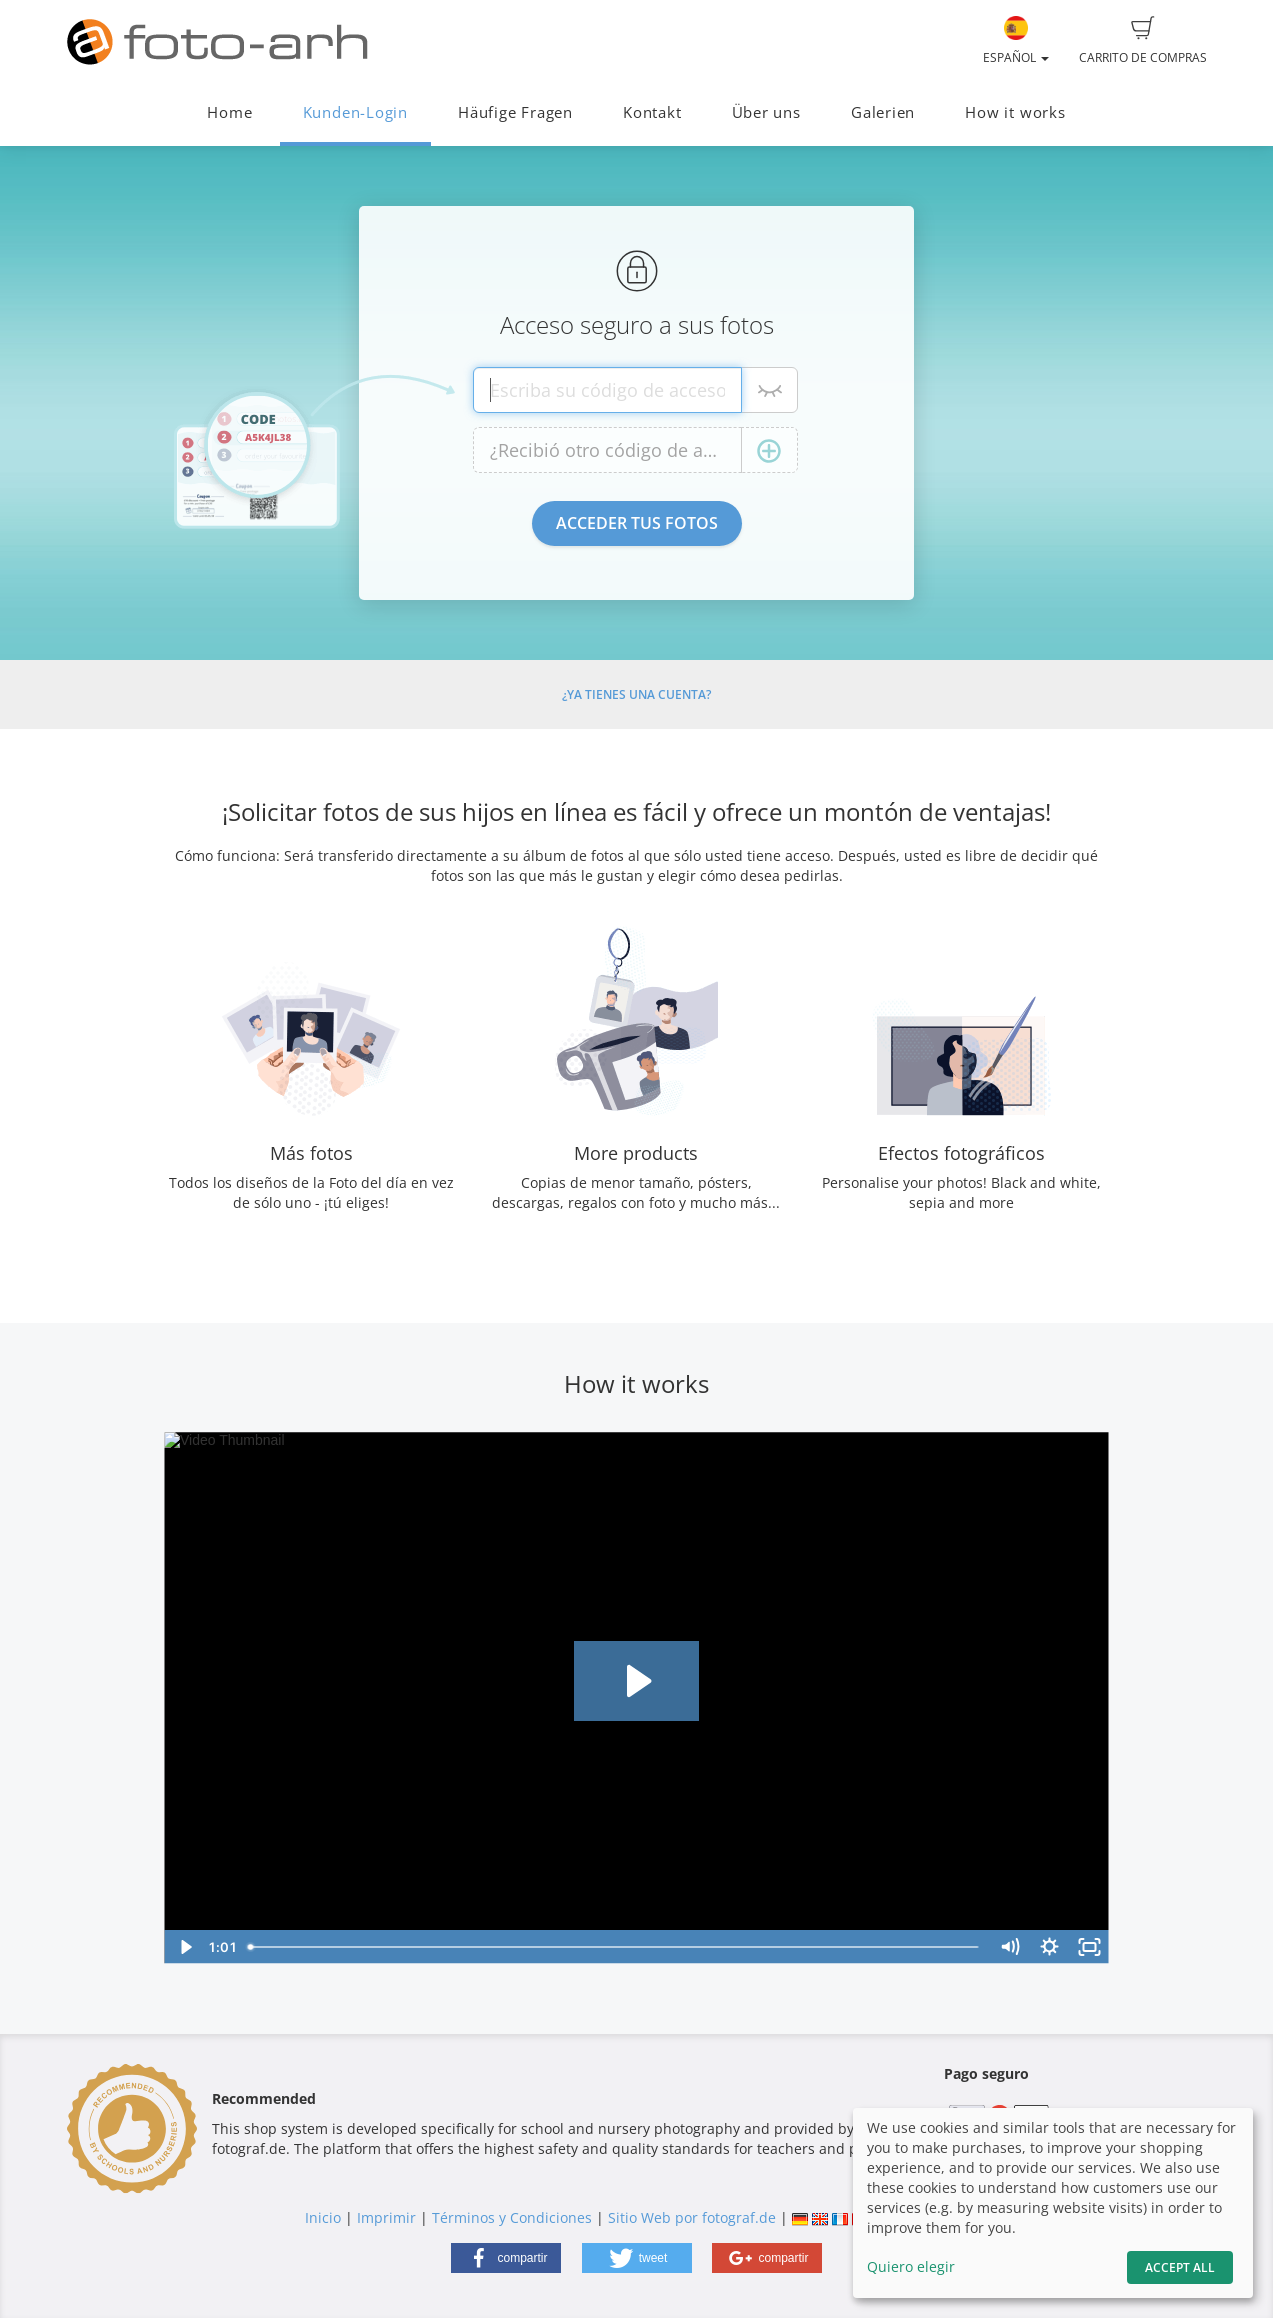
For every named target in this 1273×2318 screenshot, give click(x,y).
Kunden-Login (355, 112)
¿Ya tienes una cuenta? (636, 694)
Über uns (766, 112)
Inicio (323, 2217)
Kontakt (652, 112)
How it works (1015, 112)
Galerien (883, 112)
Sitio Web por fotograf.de (692, 2217)
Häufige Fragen (515, 112)
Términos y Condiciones (512, 2217)
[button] (506, 2258)
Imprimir (386, 2217)
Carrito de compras (1143, 41)
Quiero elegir (911, 2266)
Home (229, 112)
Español (1016, 41)
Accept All (1180, 2267)
